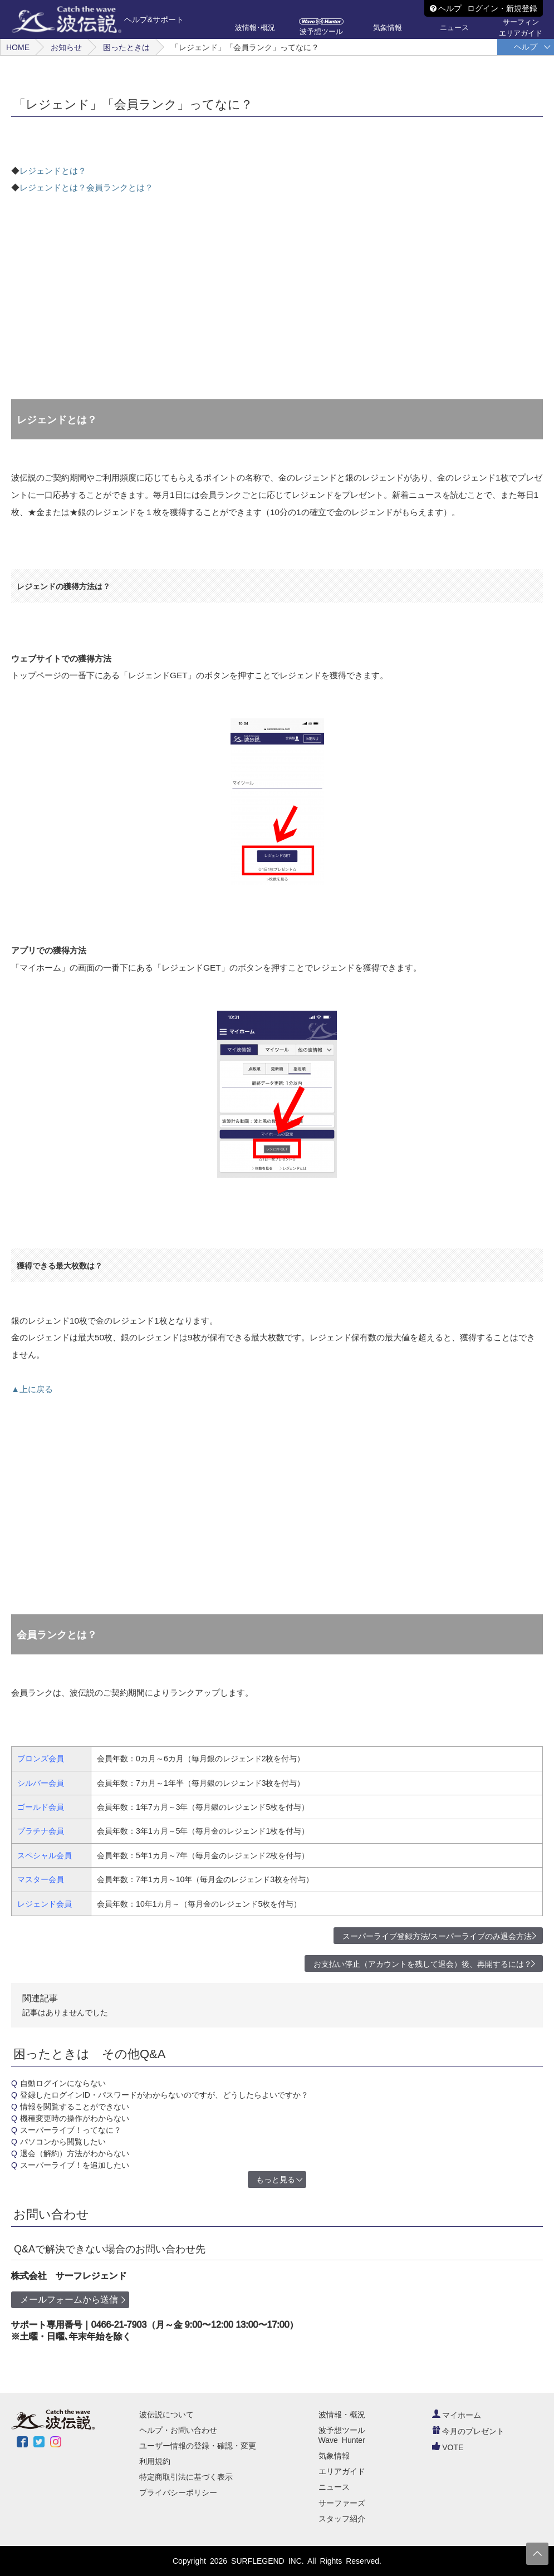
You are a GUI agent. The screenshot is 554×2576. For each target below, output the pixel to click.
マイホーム (456, 2415)
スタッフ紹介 (341, 2518)
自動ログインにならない (63, 2083)
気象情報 (334, 2455)
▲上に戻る (32, 1389)
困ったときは (126, 47)
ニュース (334, 2486)
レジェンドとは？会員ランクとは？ (86, 187)
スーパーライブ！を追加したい (74, 2165)
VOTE (447, 2447)
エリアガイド (341, 2471)
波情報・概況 (341, 2414)
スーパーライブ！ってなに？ (70, 2130)
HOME (18, 47)
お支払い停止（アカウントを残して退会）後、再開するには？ (422, 1964)
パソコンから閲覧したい (63, 2141)
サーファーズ (341, 2503)
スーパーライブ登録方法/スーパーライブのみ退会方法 (437, 1936)
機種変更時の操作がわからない (74, 2118)
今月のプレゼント (468, 2431)
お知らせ (66, 47)
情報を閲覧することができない (74, 2106)
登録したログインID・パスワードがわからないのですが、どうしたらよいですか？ (164, 2094)
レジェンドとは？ (52, 170)
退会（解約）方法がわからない (74, 2153)
